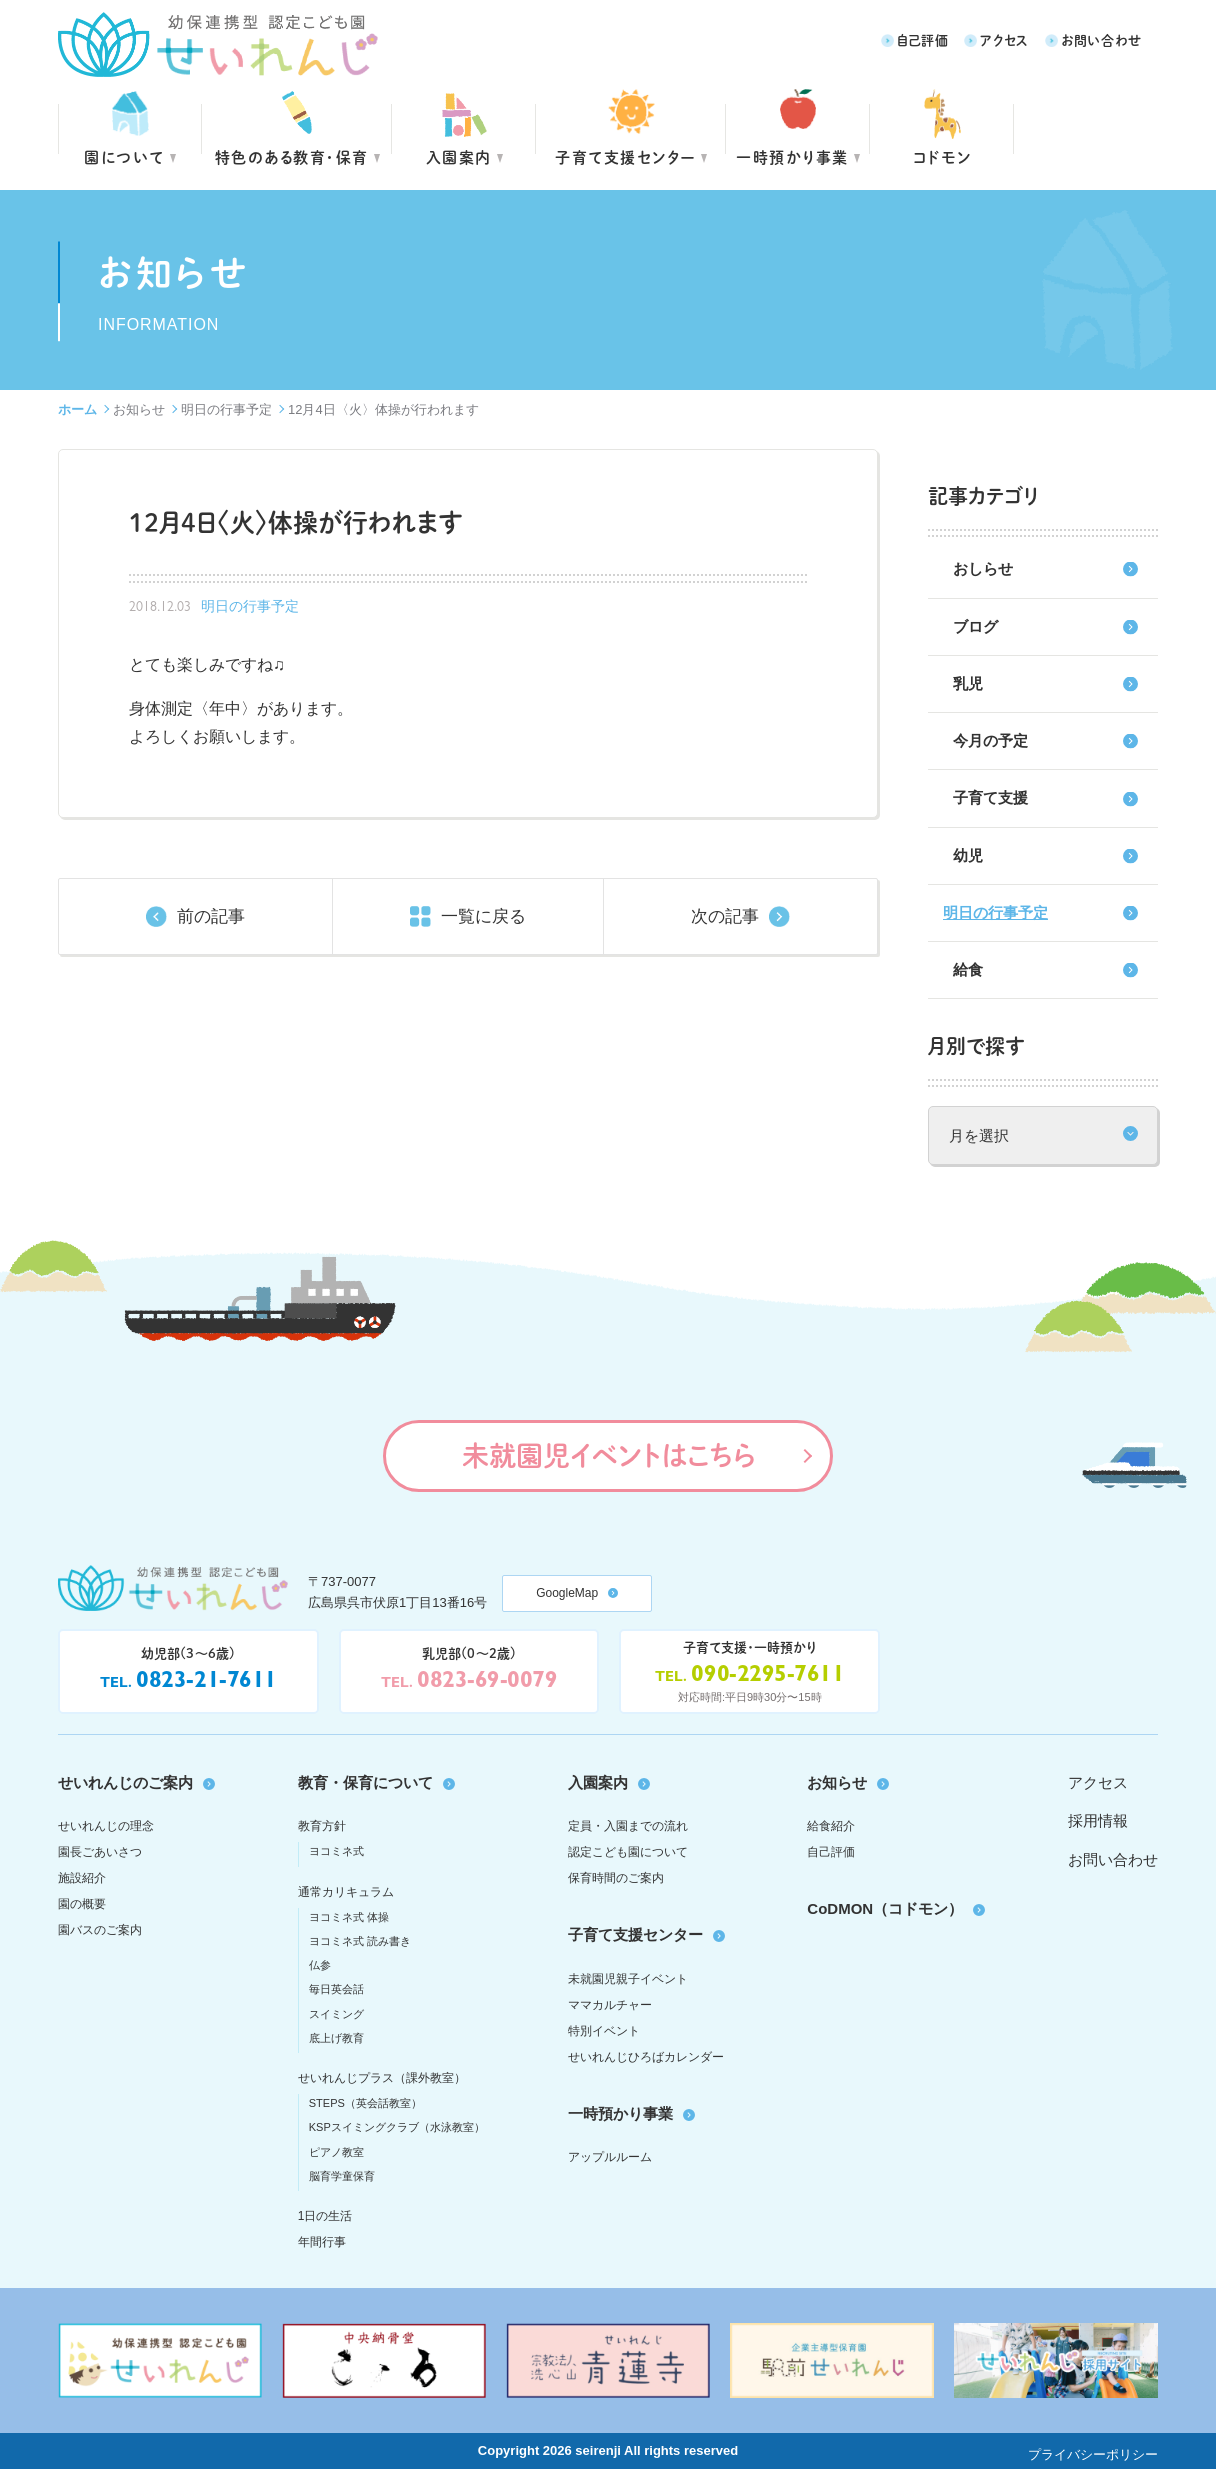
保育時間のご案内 (616, 1878)
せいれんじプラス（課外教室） (382, 2078)
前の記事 (211, 916)
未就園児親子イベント (628, 1979)
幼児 (968, 855)
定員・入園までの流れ (628, 1826)
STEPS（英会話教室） (365, 2103)
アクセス (1004, 39)
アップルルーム (610, 2157)
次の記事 (725, 916)
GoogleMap (567, 1593)
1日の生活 (325, 2216)
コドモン (942, 156)
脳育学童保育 (342, 2176)
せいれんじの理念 (106, 1826)
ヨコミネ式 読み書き (360, 1941)
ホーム (77, 409)
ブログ (975, 626)
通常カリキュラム (346, 1892)
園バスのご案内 (100, 1930)
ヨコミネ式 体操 (349, 1917)
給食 (968, 969)
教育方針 (322, 1826)
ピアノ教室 (336, 2152)
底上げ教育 (336, 2038)
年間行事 (322, 2242)
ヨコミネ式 (336, 1851)
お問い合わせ (1101, 39)
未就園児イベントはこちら (608, 1455)
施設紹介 (82, 1878)
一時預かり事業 (620, 2113)
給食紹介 (831, 1826)
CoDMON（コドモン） (885, 1908)
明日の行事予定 (226, 409)
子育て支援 (990, 797)
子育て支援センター (625, 156)
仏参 (320, 1965)
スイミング (336, 2014)
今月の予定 (990, 740)
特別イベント (604, 2031)
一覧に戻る (483, 916)
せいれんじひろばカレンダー (646, 2057)
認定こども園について (628, 1852)
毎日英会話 (336, 1989)
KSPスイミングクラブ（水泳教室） (397, 2127)
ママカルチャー (610, 2005)
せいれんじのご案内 (125, 1782)
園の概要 (82, 1904)
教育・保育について (365, 1782)
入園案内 (459, 156)
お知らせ (139, 409)
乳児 (968, 683)
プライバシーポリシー (1093, 2454)
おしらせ (983, 568)
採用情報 (1098, 1820)
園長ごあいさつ (100, 1852)
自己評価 (923, 39)
